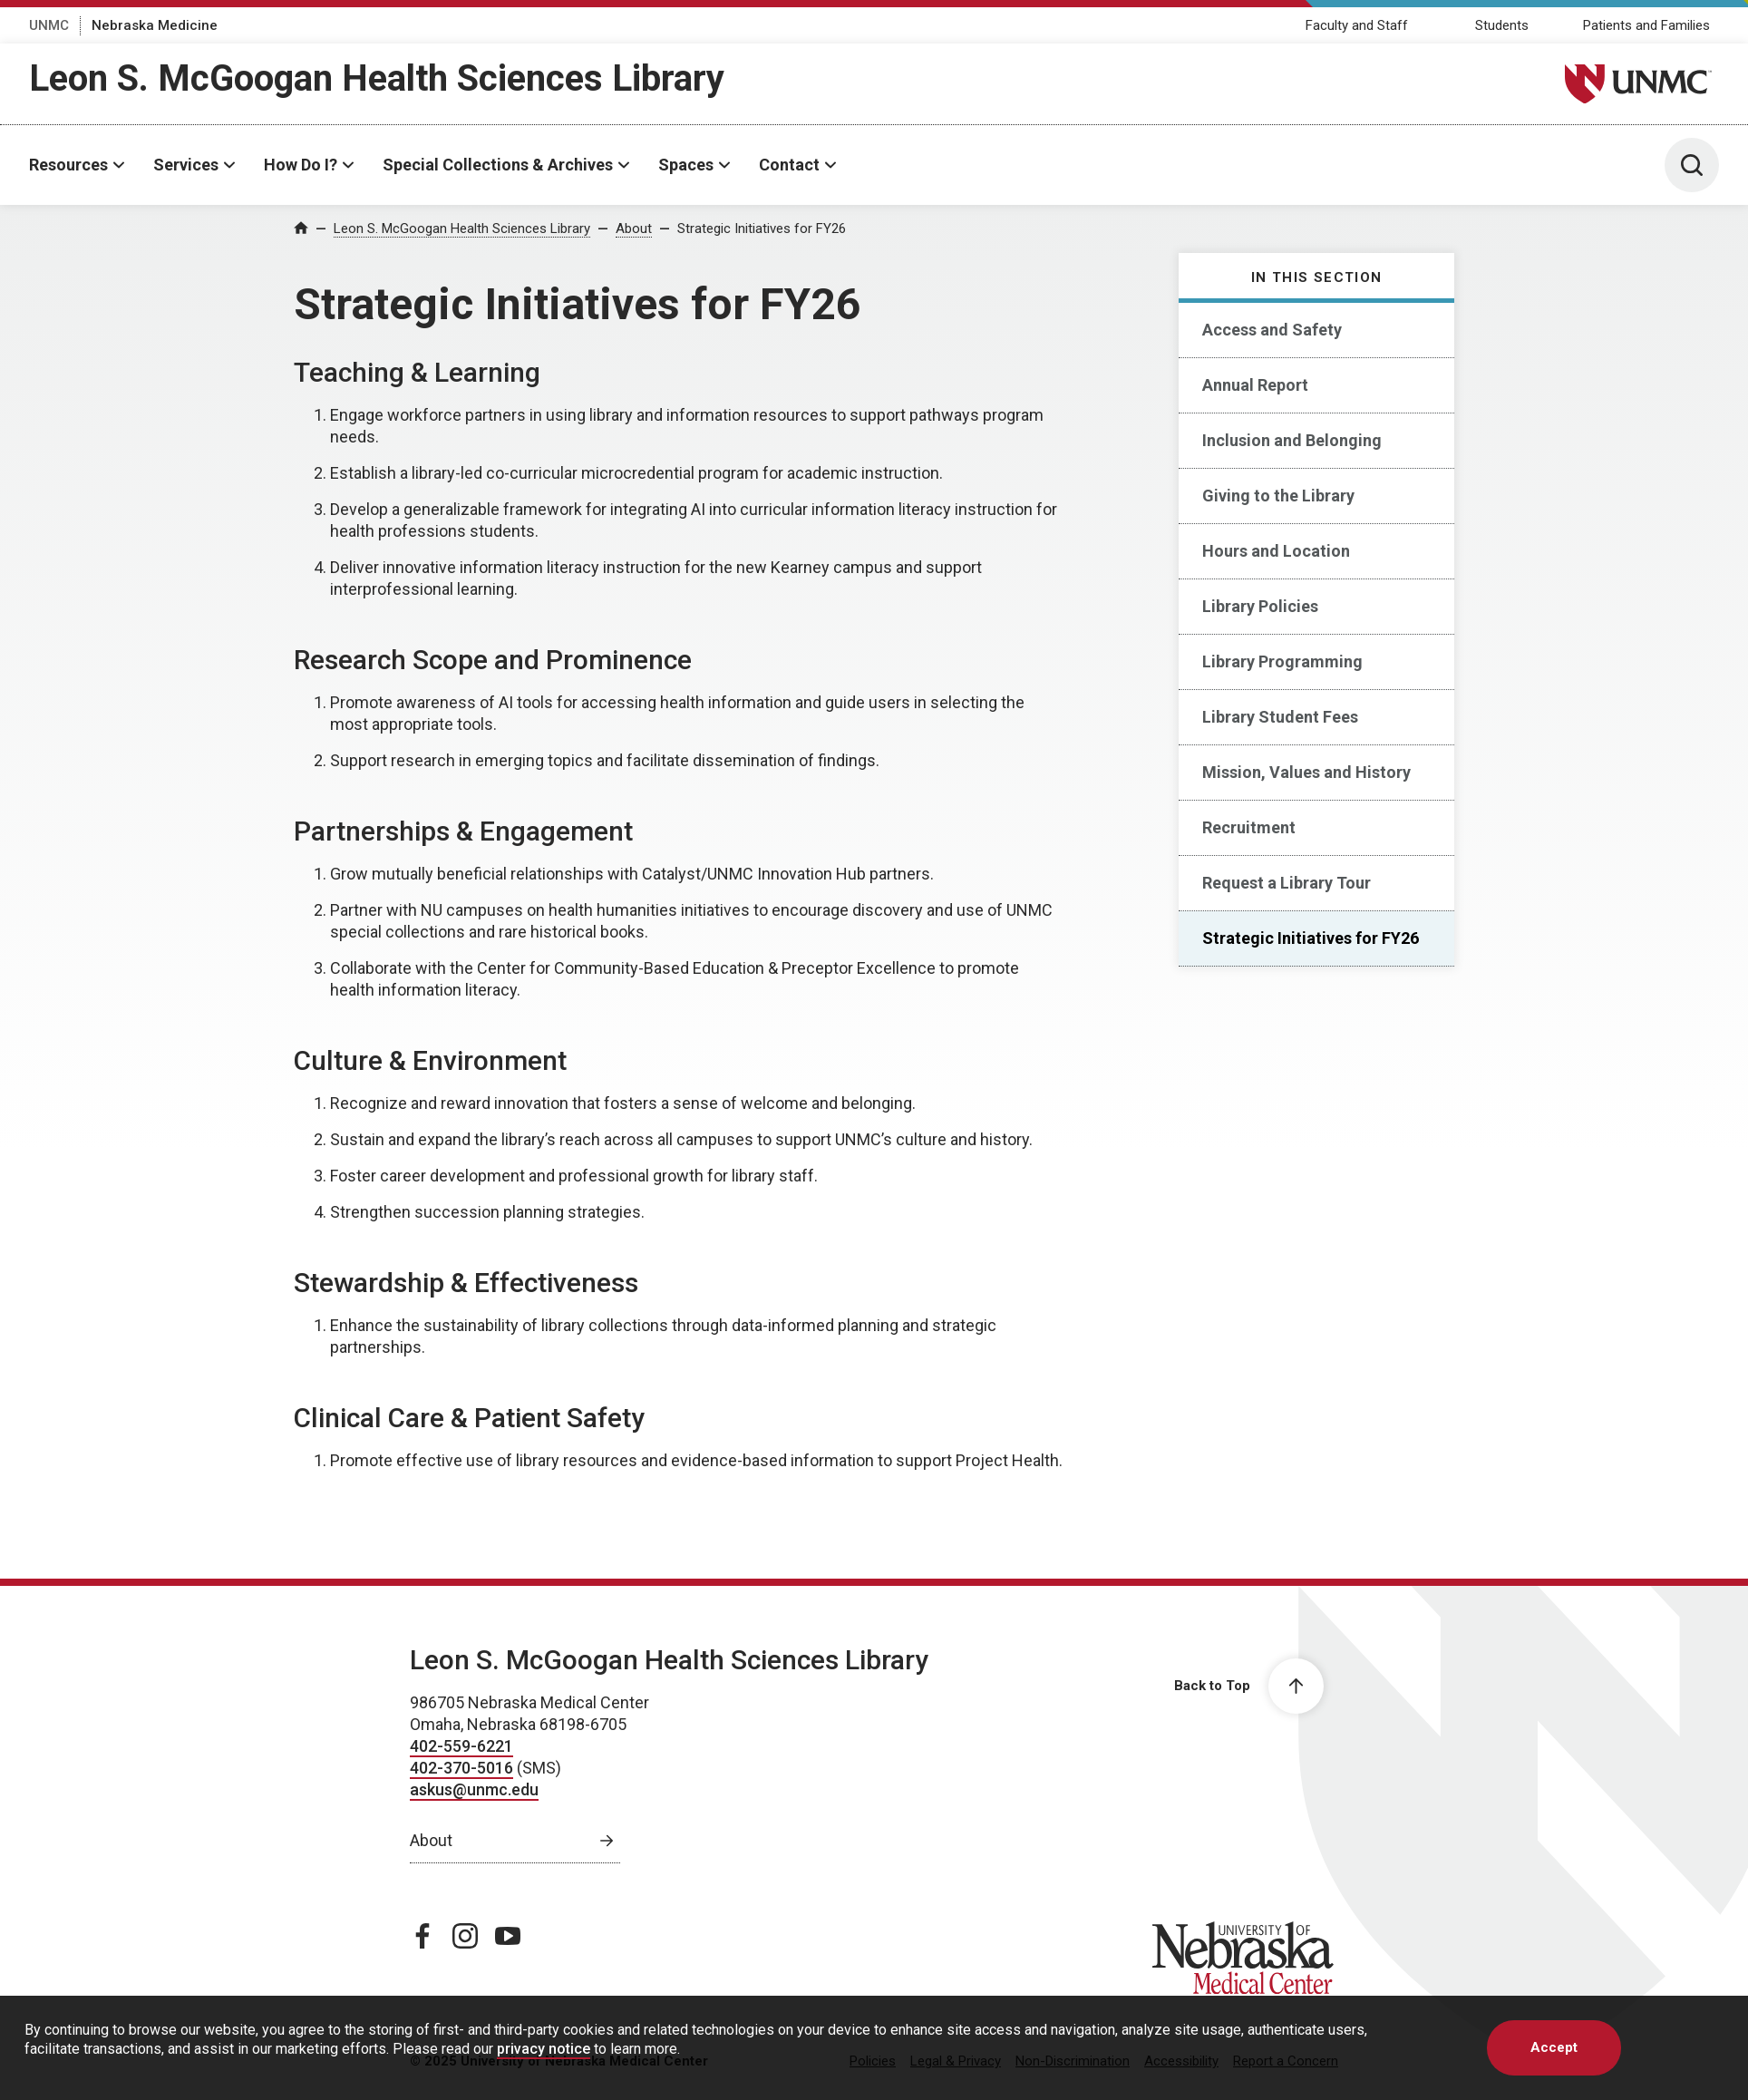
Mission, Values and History (1306, 772)
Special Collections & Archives (498, 164)
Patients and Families (1646, 25)
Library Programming (1282, 661)
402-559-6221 (461, 1745)
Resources (68, 164)
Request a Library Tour (1286, 882)
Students (1502, 25)
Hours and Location (1276, 550)
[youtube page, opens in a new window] (507, 1936)
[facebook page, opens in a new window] (422, 1936)
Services (185, 164)
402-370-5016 (461, 1767)
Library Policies (1260, 606)
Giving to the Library (1278, 495)
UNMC (49, 25)
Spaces (686, 164)
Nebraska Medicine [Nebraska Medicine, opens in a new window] (155, 25)
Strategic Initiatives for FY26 (761, 228)
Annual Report (1255, 384)
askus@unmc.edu (474, 1789)
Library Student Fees (1280, 716)
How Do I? (300, 164)
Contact (789, 164)
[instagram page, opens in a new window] (465, 1936)
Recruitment (1249, 827)
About (634, 228)
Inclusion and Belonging (1292, 440)
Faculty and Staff (1357, 25)
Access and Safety (1272, 329)
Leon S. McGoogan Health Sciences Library (376, 78)
